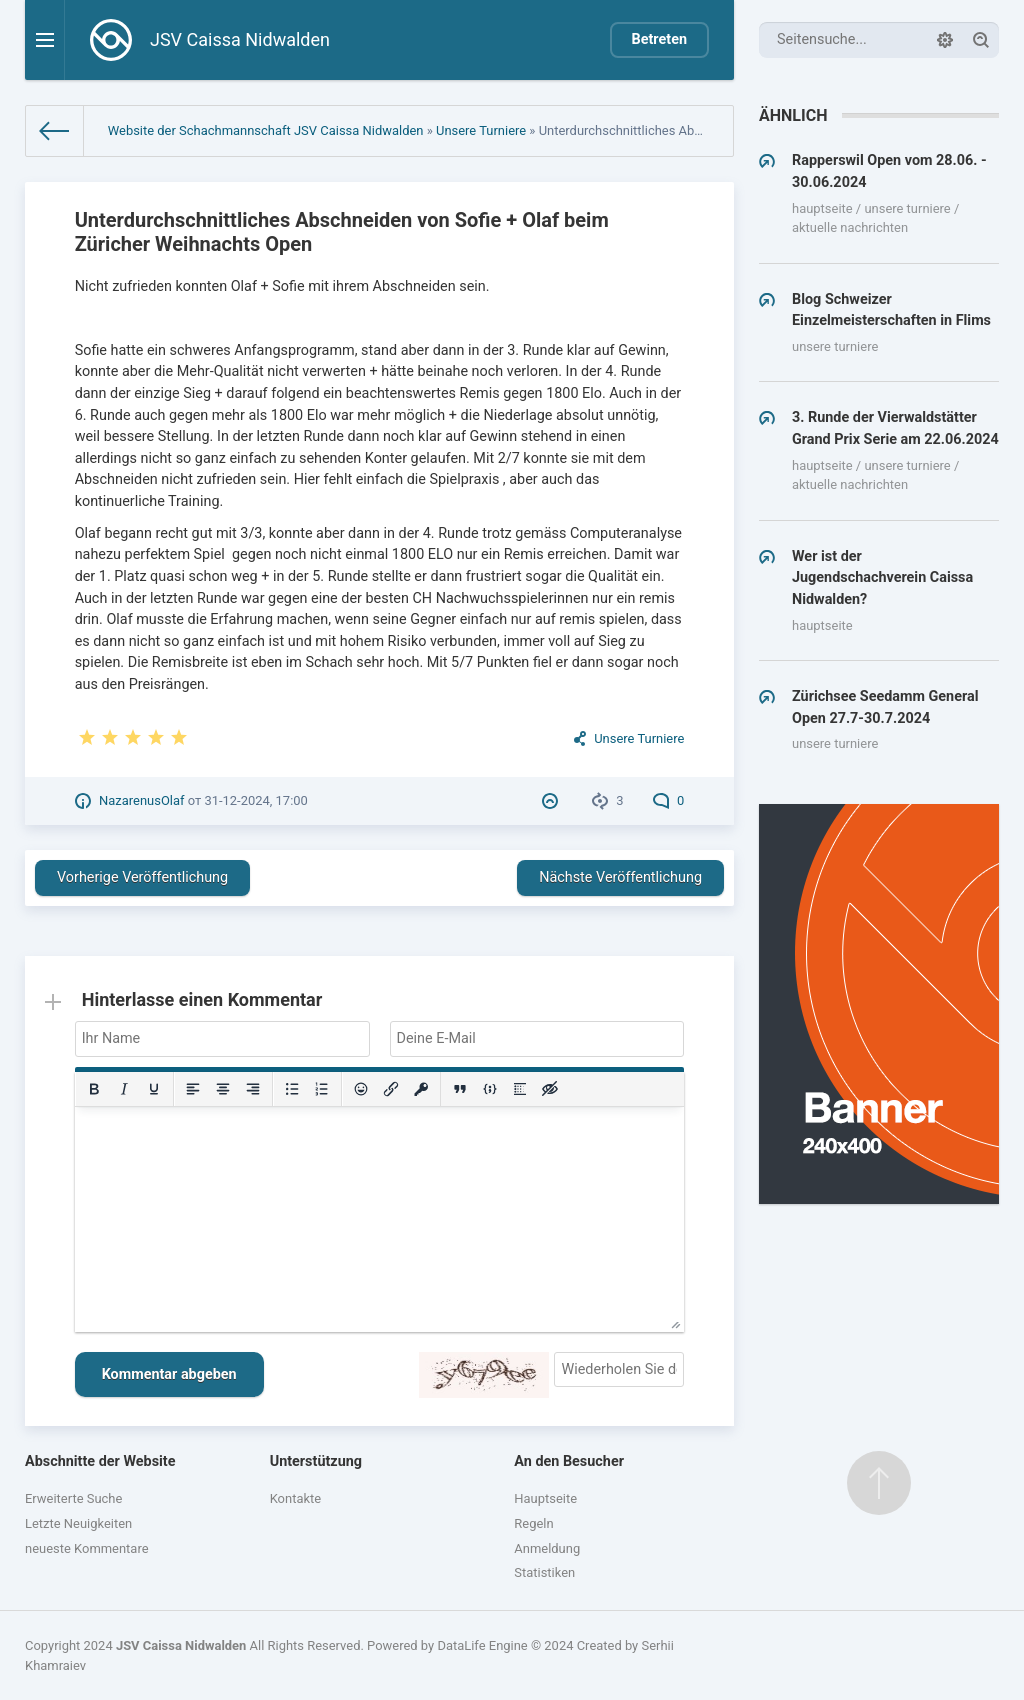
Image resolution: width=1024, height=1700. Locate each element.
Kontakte (295, 1498)
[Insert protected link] (421, 1089)
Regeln (533, 1523)
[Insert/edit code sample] (490, 1089)
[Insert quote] (460, 1089)
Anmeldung (547, 1548)
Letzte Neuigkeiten (78, 1523)
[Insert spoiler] (520, 1089)
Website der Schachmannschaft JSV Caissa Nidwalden (266, 130)
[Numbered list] (322, 1089)
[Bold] (94, 1089)
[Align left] (193, 1089)
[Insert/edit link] (391, 1089)
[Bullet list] (292, 1089)
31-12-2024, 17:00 (255, 800)
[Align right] (253, 1089)
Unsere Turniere (481, 130)
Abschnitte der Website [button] (100, 1461)
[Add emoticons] (361, 1089)
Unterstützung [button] (316, 1461)
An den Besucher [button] (569, 1461)
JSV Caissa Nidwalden (181, 1645)
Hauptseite (545, 1498)
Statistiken (544, 1572)
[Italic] (124, 1089)
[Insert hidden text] (550, 1089)
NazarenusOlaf (142, 800)
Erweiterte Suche (73, 1498)
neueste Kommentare (87, 1548)
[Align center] (223, 1089)
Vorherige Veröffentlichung (142, 877)
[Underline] (154, 1089)
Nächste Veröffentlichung (620, 877)
